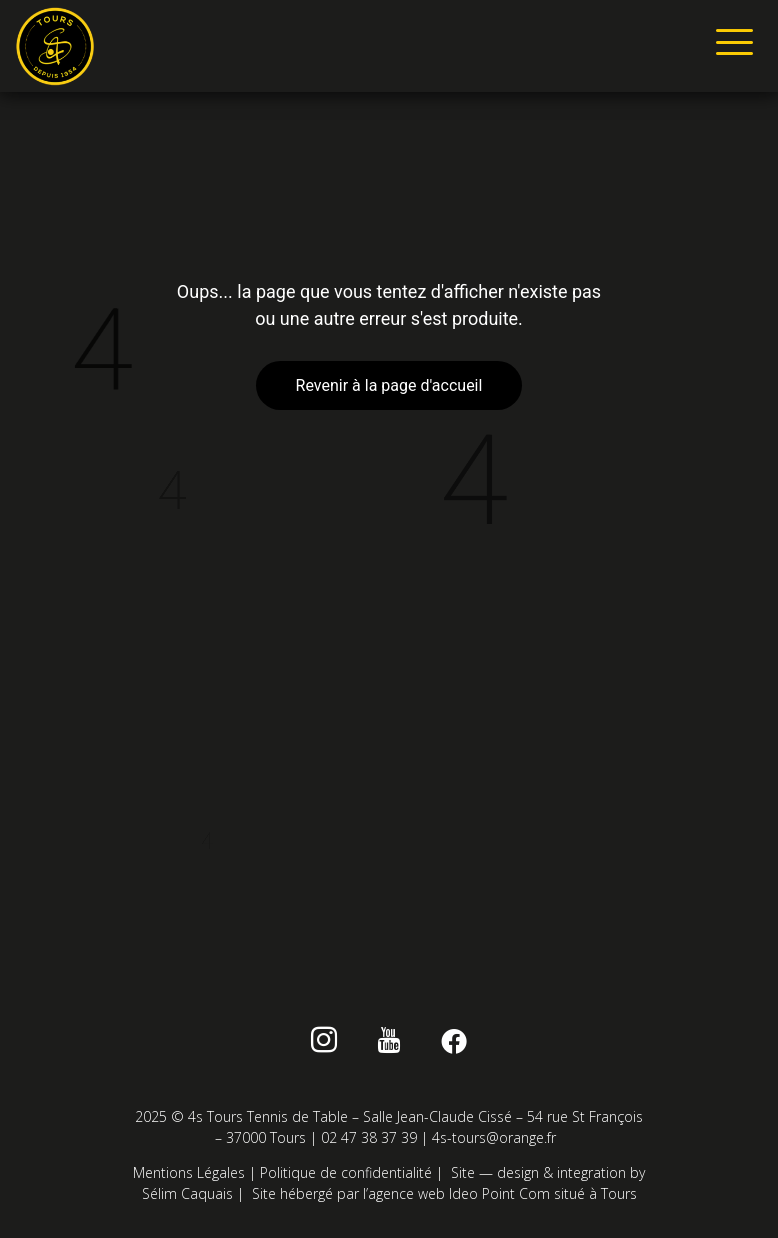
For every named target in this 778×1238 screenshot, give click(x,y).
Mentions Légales (189, 1172)
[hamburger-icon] (730, 46)
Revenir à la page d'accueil (389, 385)
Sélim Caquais (187, 1193)
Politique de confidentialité (346, 1172)
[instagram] (324, 1044)
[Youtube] (389, 1044)
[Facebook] (453, 1044)
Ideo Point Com (499, 1193)
